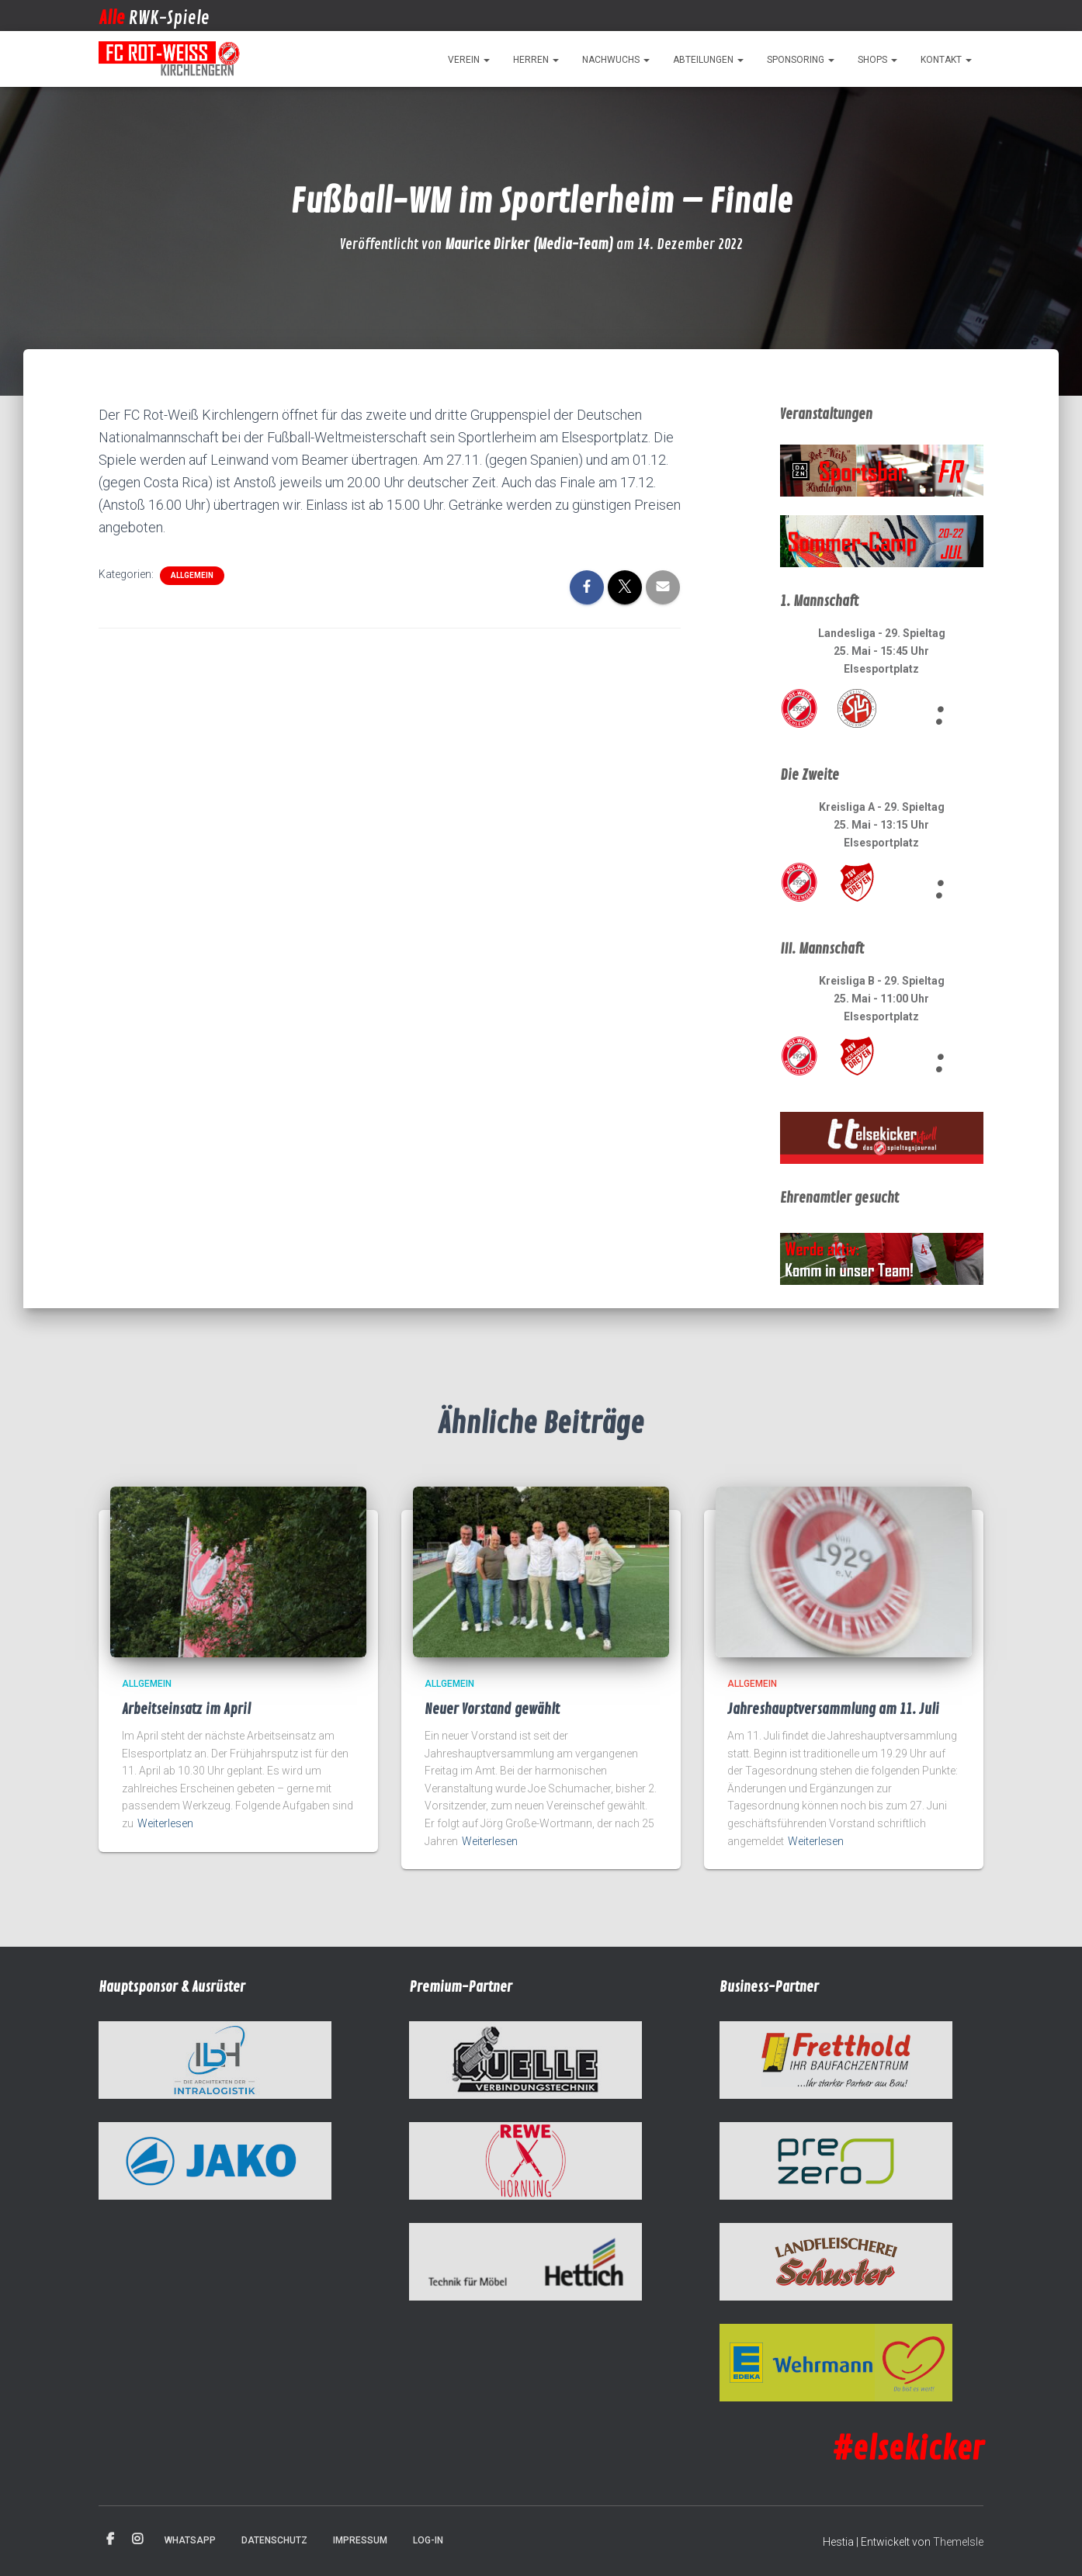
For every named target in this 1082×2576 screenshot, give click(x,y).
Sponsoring (800, 59)
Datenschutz (274, 2540)
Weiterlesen (165, 1823)
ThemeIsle (958, 2542)
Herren (536, 59)
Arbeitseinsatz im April (186, 1709)
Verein (469, 59)
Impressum (360, 2540)
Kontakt (946, 59)
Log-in (428, 2540)
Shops (877, 59)
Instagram (137, 2539)
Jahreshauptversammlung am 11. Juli (833, 1709)
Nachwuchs (616, 59)
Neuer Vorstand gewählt (492, 1709)
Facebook (110, 2539)
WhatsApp (190, 2540)
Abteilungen (708, 59)
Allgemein (192, 575)
